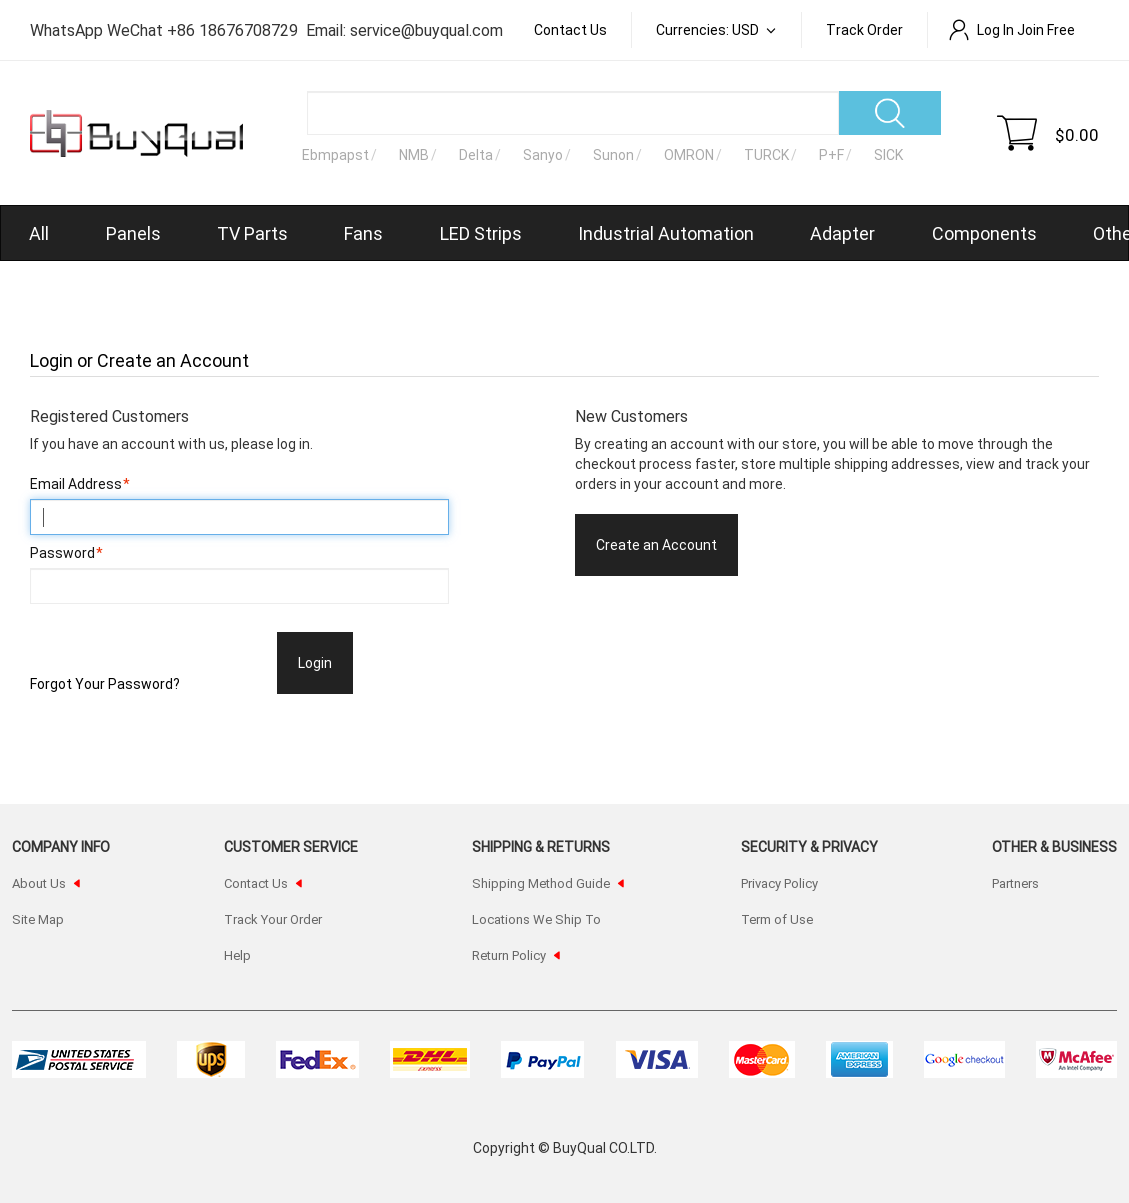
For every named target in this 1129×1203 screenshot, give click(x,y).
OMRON (689, 154)
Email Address (76, 484)
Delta (476, 154)
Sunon (613, 154)
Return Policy (509, 955)
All (39, 233)
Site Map (38, 919)
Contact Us (570, 29)
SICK (888, 154)
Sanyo (543, 154)
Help (237, 955)
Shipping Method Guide (541, 883)
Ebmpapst (335, 154)
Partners (1015, 883)
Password (62, 553)
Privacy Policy (779, 883)
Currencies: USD (709, 29)
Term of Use (777, 919)
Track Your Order (273, 919)
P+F (831, 154)
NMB (414, 154)
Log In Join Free (1011, 29)
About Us (39, 883)
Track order (864, 29)
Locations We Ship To (536, 919)
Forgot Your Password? (105, 683)
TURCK (766, 154)
